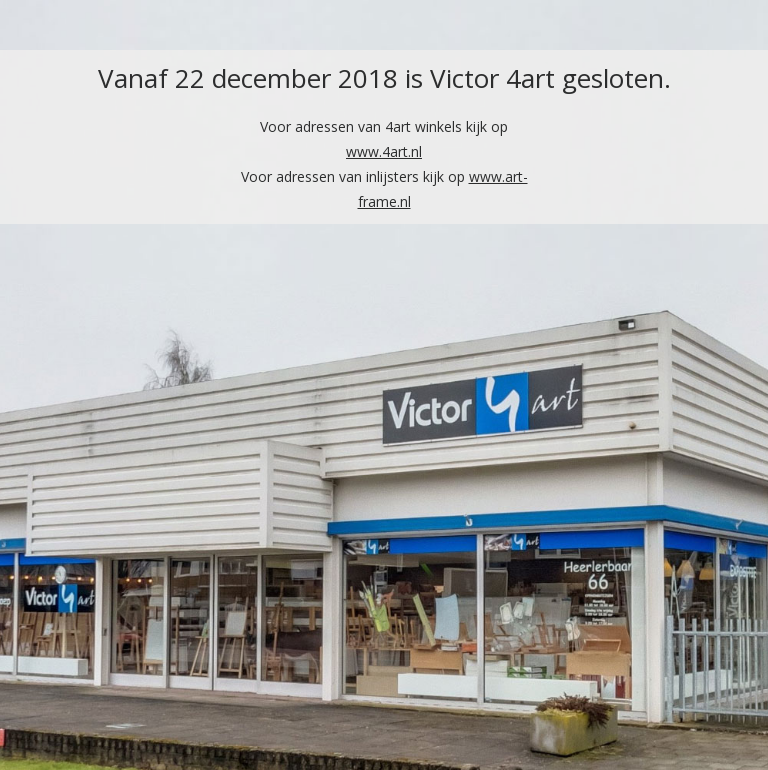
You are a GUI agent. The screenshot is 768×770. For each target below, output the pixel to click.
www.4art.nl (384, 151)
